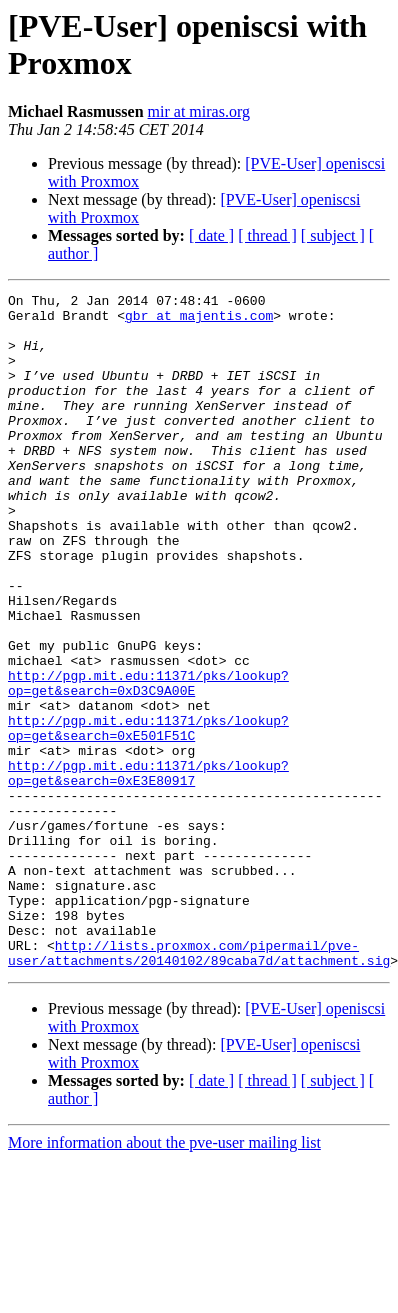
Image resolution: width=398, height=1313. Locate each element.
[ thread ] (267, 235)
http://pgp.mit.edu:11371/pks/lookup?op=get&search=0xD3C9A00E (148, 762)
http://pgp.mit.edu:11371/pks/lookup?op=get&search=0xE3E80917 (148, 870)
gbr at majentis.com (199, 321)
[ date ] (211, 235)
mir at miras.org (199, 111)
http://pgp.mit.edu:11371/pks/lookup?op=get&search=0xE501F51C (148, 816)
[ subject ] (333, 235)
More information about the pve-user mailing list (164, 1277)
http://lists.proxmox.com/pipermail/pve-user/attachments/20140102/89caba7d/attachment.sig (199, 1086)
